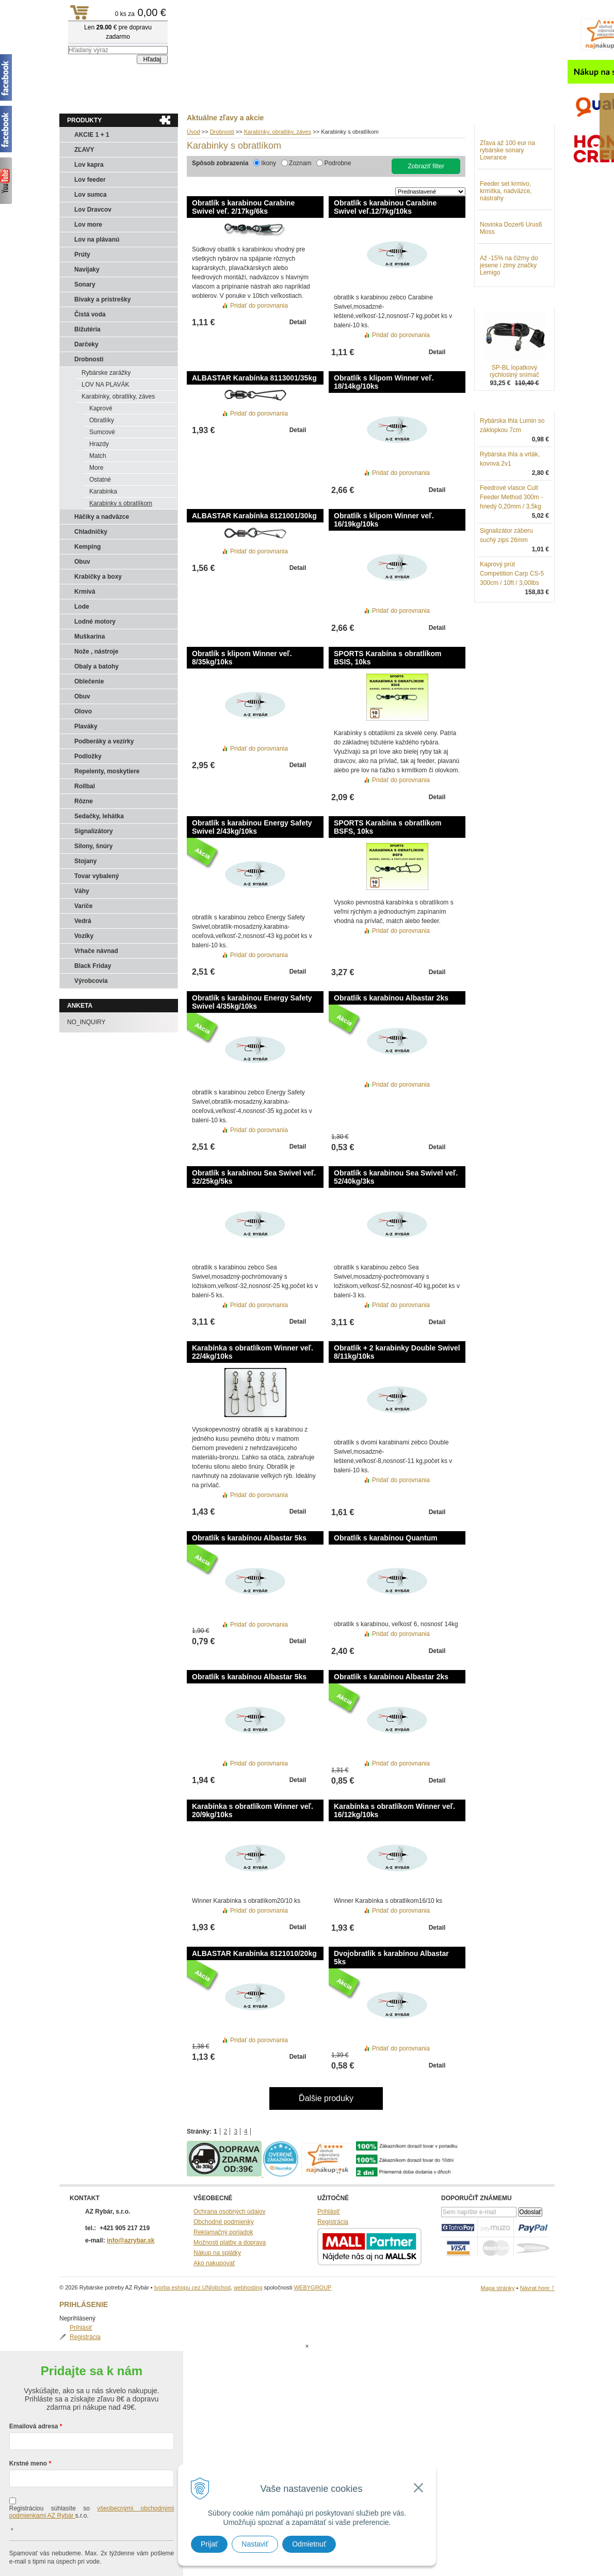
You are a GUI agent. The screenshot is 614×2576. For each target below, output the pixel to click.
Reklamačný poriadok (223, 2232)
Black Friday (92, 965)
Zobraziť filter (426, 166)
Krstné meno (28, 2422)
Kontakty (162, 98)
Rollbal (84, 786)
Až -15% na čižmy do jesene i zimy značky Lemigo (509, 319)
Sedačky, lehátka (99, 816)
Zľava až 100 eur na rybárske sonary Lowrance (507, 204)
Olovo (83, 711)
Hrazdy (99, 444)
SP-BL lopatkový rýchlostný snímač (514, 425)
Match (97, 455)
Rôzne (83, 801)
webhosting (248, 2287)
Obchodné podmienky (223, 2221)
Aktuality (79, 98)
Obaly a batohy (96, 666)
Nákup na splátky (217, 2252)
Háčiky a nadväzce (101, 516)
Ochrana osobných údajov (229, 2211)
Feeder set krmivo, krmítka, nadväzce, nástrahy (506, 245)
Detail (297, 322)
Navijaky (87, 269)
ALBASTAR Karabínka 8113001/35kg (254, 378)
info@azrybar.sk (130, 2240)
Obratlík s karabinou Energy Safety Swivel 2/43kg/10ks (252, 827)
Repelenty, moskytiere (107, 771)
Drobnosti (89, 359)
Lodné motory (95, 621)
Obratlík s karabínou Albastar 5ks (249, 1538)
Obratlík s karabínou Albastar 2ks (391, 998)
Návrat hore (537, 2288)
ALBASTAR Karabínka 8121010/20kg (254, 1953)
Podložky (88, 756)
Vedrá (82, 921)
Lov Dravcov (92, 209)
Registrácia (505, 151)
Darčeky (86, 344)
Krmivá (84, 591)
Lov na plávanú (96, 239)
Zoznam (300, 163)
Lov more (88, 224)
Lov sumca (90, 194)
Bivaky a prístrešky (102, 299)
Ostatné (100, 479)
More (96, 467)
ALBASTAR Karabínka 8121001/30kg (254, 516)
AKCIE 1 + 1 (91, 134)
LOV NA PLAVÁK (106, 384)
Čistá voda (90, 314)
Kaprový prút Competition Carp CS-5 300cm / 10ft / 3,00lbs (512, 627)
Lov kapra (89, 164)
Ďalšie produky (326, 2098)
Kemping (87, 546)
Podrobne (337, 163)
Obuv (82, 561)
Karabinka (103, 491)
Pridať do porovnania (259, 305)
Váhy (81, 891)
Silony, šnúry (93, 846)
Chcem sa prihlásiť (91, 2553)
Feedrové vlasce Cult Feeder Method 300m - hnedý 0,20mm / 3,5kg (511, 551)
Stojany (85, 861)
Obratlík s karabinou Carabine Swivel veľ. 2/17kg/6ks (243, 207)
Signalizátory (93, 831)
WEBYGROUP (313, 2287)
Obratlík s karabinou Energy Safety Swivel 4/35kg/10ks (252, 1002)
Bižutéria (87, 329)
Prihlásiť (501, 142)
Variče (83, 906)
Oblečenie (89, 681)
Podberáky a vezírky (104, 741)
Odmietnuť (309, 2544)
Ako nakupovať (214, 2263)
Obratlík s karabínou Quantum (386, 1538)
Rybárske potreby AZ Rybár (111, 28)
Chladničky (90, 531)
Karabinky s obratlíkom (120, 503)
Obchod (121, 98)
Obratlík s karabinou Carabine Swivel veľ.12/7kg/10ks (385, 207)
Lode (81, 606)
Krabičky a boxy (98, 576)
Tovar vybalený (96, 876)
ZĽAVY (84, 149)
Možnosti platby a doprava (229, 2242)
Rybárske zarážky (106, 372)
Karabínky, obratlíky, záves (118, 396)
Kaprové (100, 408)
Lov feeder (90, 179)
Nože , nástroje (96, 651)
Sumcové (102, 432)
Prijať (209, 2544)
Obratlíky (101, 420)
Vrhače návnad (96, 951)
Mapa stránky (497, 2288)
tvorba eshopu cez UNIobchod (192, 2287)
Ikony (268, 163)
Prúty (82, 254)
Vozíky (83, 936)
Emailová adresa (33, 2385)
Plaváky (86, 726)
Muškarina (89, 636)
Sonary (84, 284)
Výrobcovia (91, 980)
